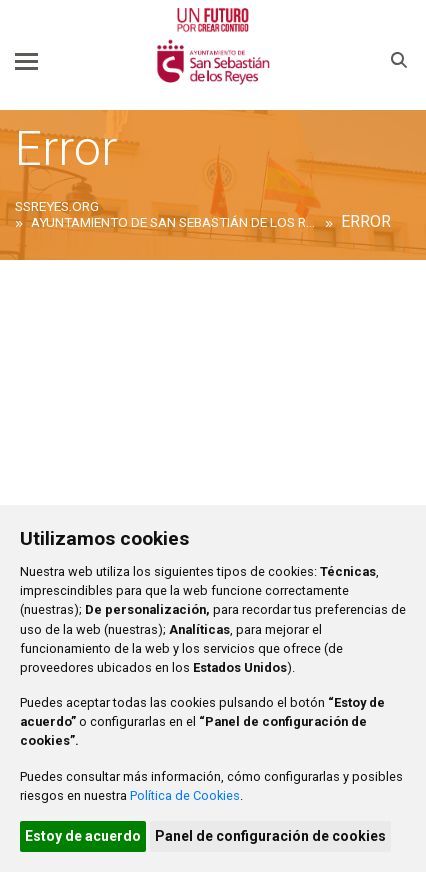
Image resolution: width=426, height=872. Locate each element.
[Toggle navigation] (26, 61)
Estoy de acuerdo (83, 836)
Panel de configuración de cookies (270, 836)
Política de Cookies (185, 795)
